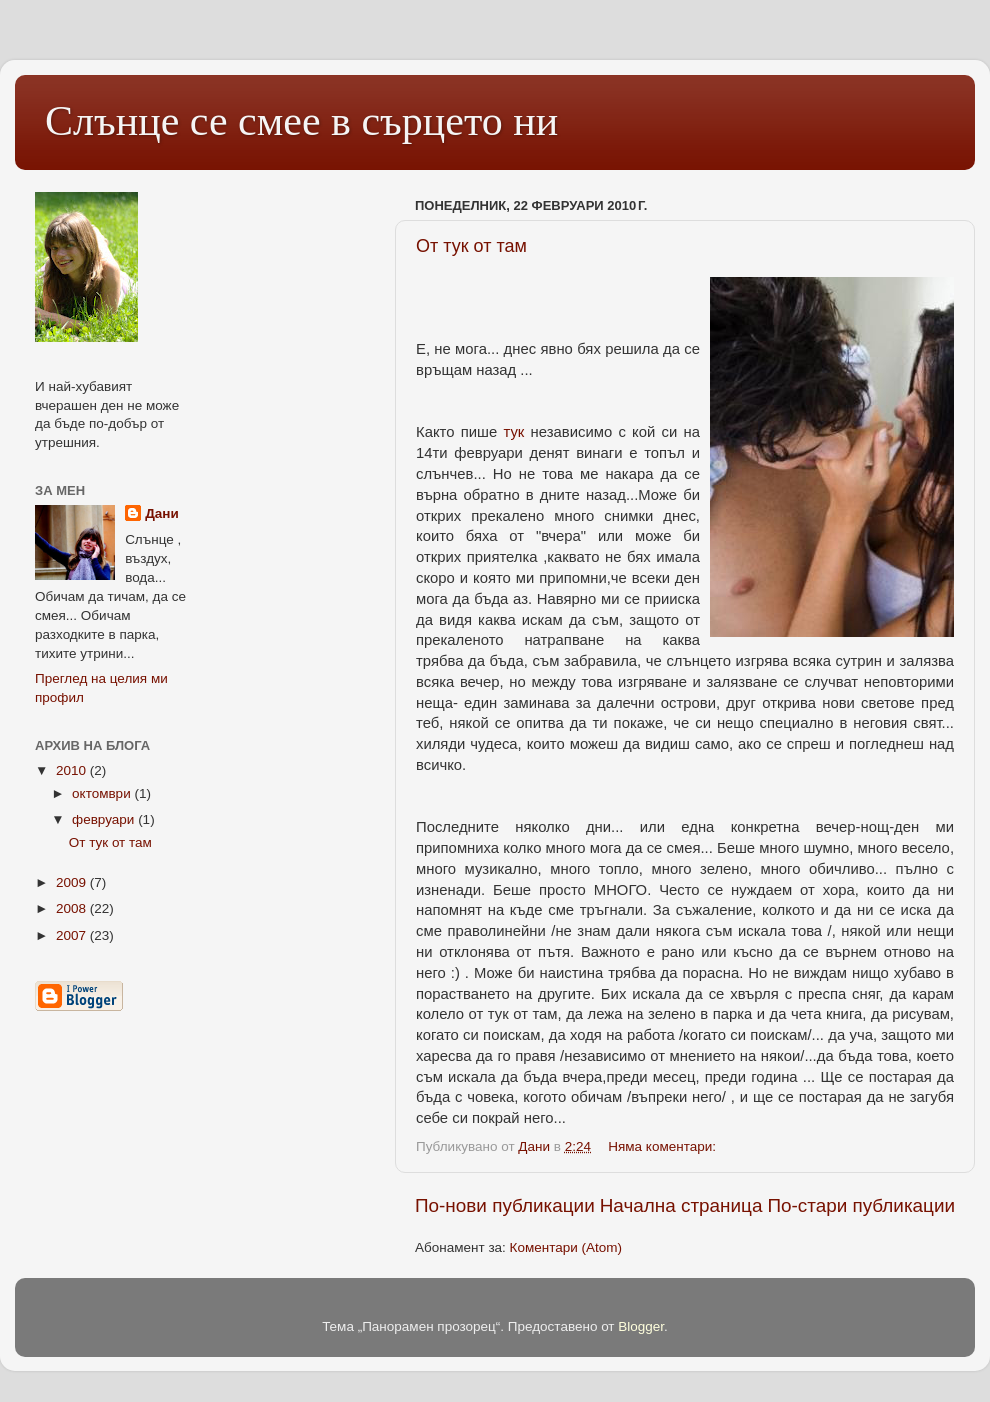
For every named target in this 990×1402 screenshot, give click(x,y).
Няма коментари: (664, 1146)
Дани (162, 513)
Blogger (641, 1326)
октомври (103, 793)
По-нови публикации (505, 1205)
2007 (73, 935)
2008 (73, 908)
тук (513, 432)
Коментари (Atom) (566, 1247)
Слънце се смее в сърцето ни (301, 121)
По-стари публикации (861, 1205)
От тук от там (471, 246)
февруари (105, 819)
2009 (73, 882)
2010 (73, 770)
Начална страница (681, 1205)
